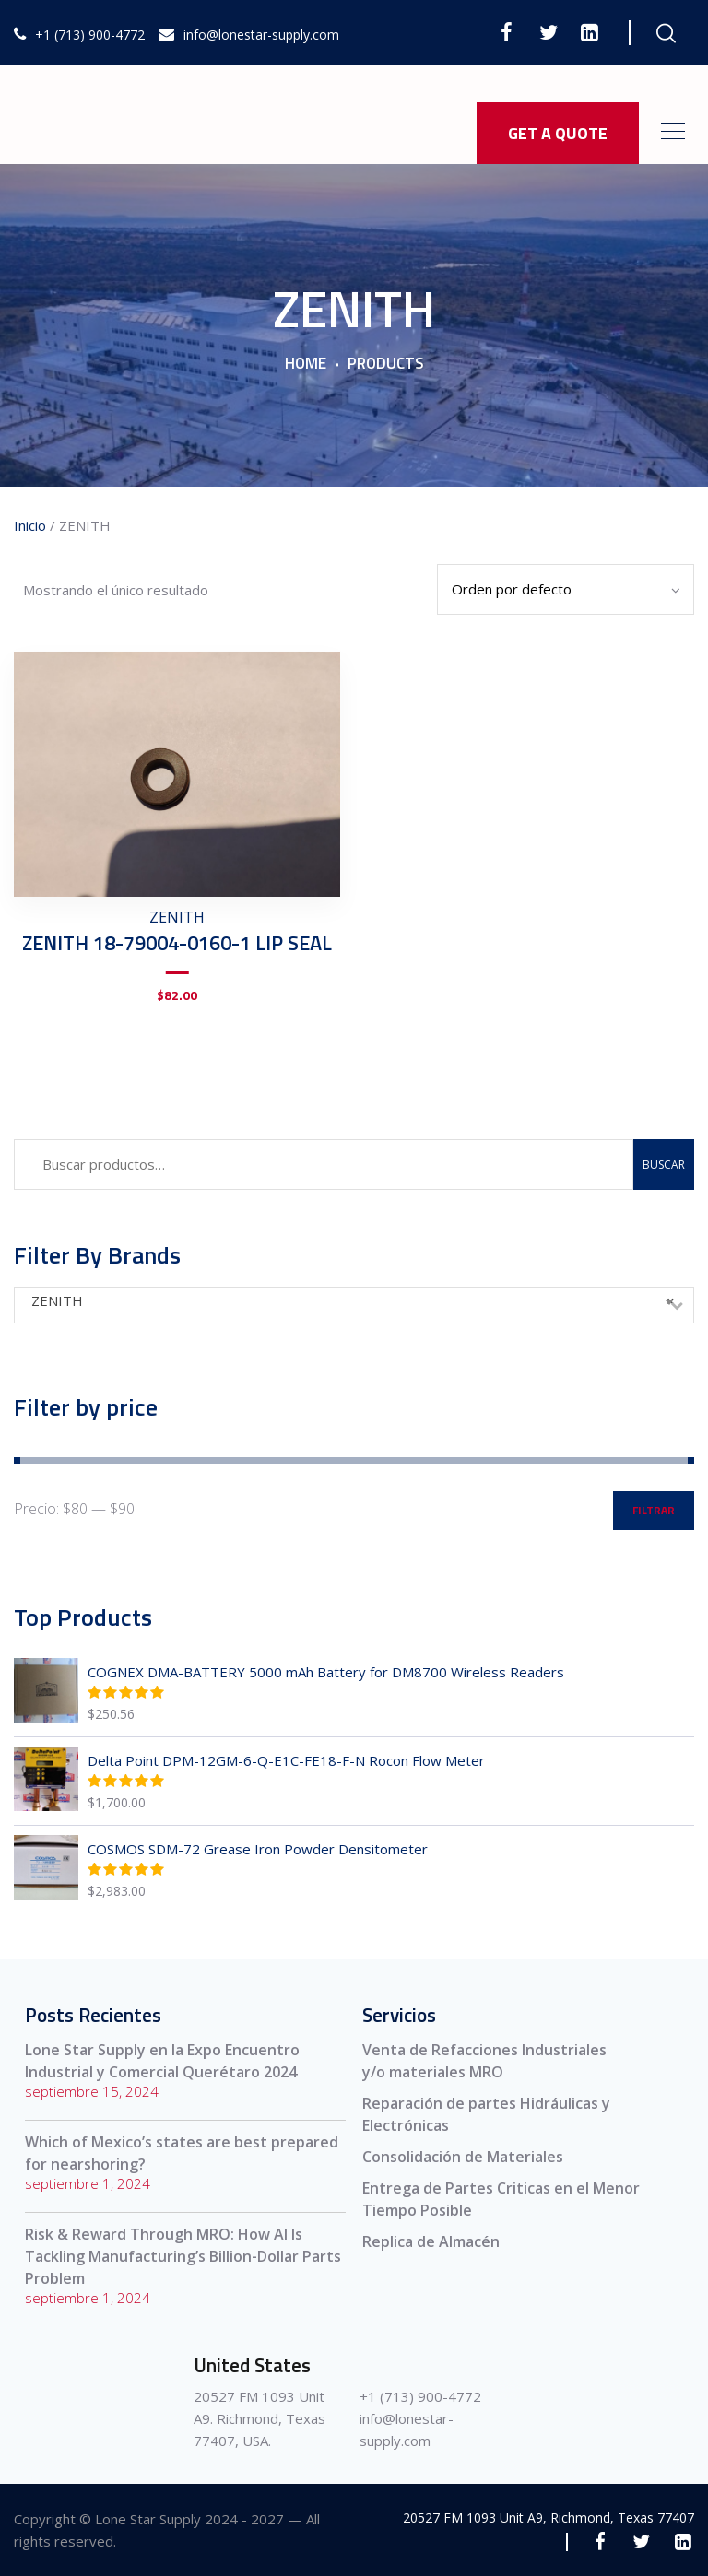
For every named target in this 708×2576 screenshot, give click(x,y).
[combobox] (354, 1305)
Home (305, 364)
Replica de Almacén (431, 2241)
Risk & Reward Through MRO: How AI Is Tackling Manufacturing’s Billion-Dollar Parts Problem (183, 2256)
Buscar (664, 1164)
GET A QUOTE (558, 133)
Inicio (30, 525)
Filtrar (653, 1510)
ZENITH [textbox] (353, 1300)
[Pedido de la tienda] (565, 589)
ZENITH (177, 917)
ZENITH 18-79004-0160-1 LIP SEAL (177, 943)
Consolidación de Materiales (462, 2157)
